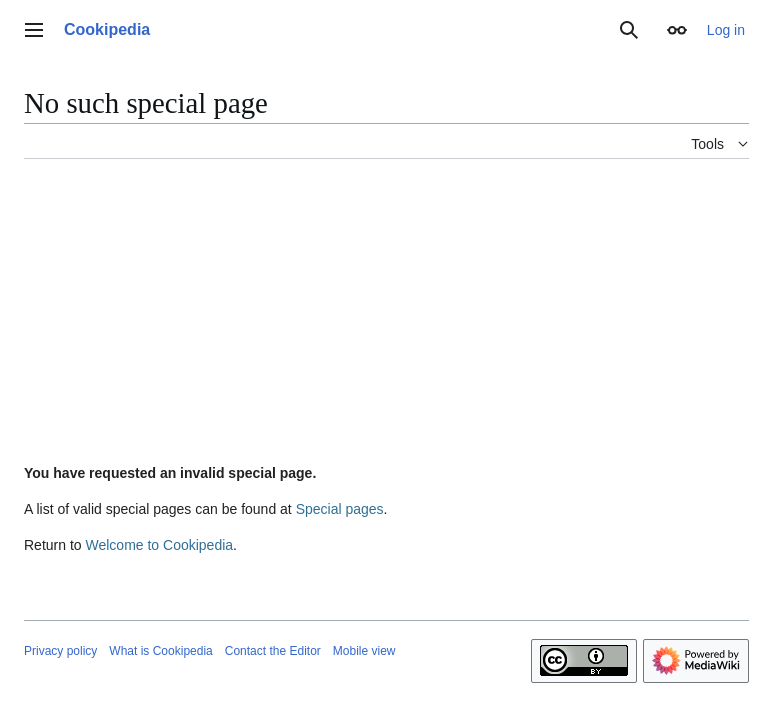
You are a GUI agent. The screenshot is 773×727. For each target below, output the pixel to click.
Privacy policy (60, 651)
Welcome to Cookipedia (159, 545)
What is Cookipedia (160, 651)
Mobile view (364, 651)
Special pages (340, 509)
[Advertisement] (386, 315)
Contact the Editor (273, 651)
